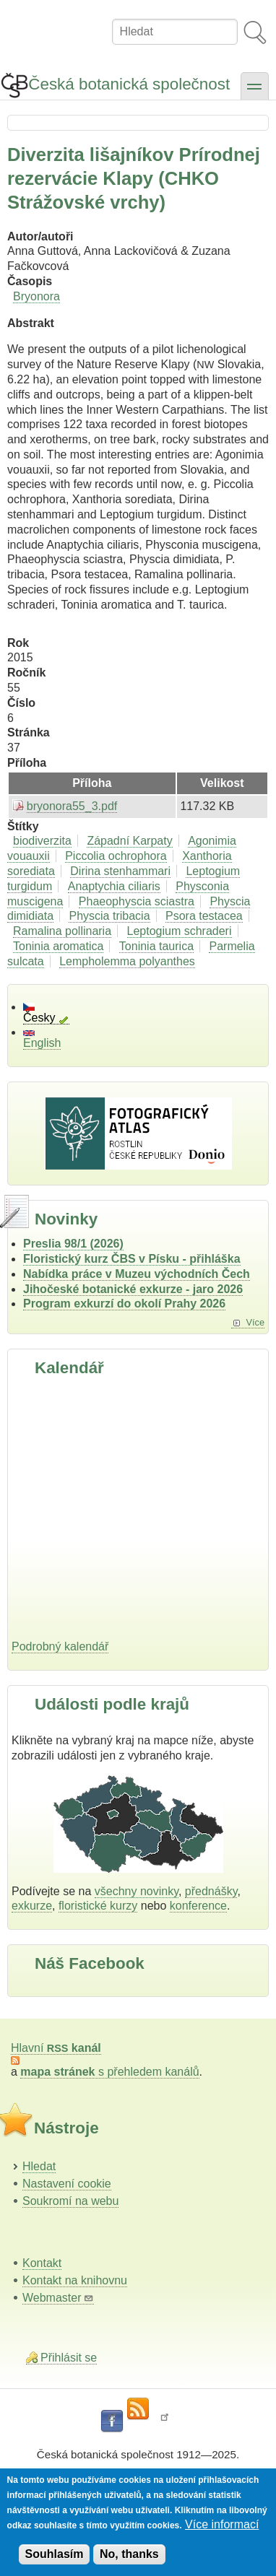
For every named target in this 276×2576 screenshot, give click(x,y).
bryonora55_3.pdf (72, 806)
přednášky (211, 1891)
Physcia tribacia (109, 916)
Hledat (39, 2166)
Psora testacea (204, 916)
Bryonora (36, 296)
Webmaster (58, 2298)
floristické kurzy (98, 1906)
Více (255, 1322)
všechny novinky (136, 1891)
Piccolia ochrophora (116, 856)
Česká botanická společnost (129, 84)
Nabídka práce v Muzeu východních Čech (136, 1274)
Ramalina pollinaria (62, 931)
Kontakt (41, 2263)
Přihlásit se (68, 2357)
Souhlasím (54, 2554)
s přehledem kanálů (109, 2072)
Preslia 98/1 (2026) (73, 1243)
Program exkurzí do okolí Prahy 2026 (124, 1303)
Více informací (222, 2524)
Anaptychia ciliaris (114, 886)
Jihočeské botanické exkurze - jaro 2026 (133, 1289)
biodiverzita (42, 841)
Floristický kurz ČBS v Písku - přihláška (132, 1259)
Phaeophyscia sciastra (136, 901)
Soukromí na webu (70, 2201)
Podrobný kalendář (60, 1646)
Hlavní (56, 2048)
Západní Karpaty (129, 841)
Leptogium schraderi (179, 931)
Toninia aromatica (58, 946)
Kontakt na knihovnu (74, 2280)
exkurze (32, 1906)
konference (198, 1906)
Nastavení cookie (66, 2183)
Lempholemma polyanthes (127, 961)
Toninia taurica (156, 946)
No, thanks (129, 2554)
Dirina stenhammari (120, 871)
